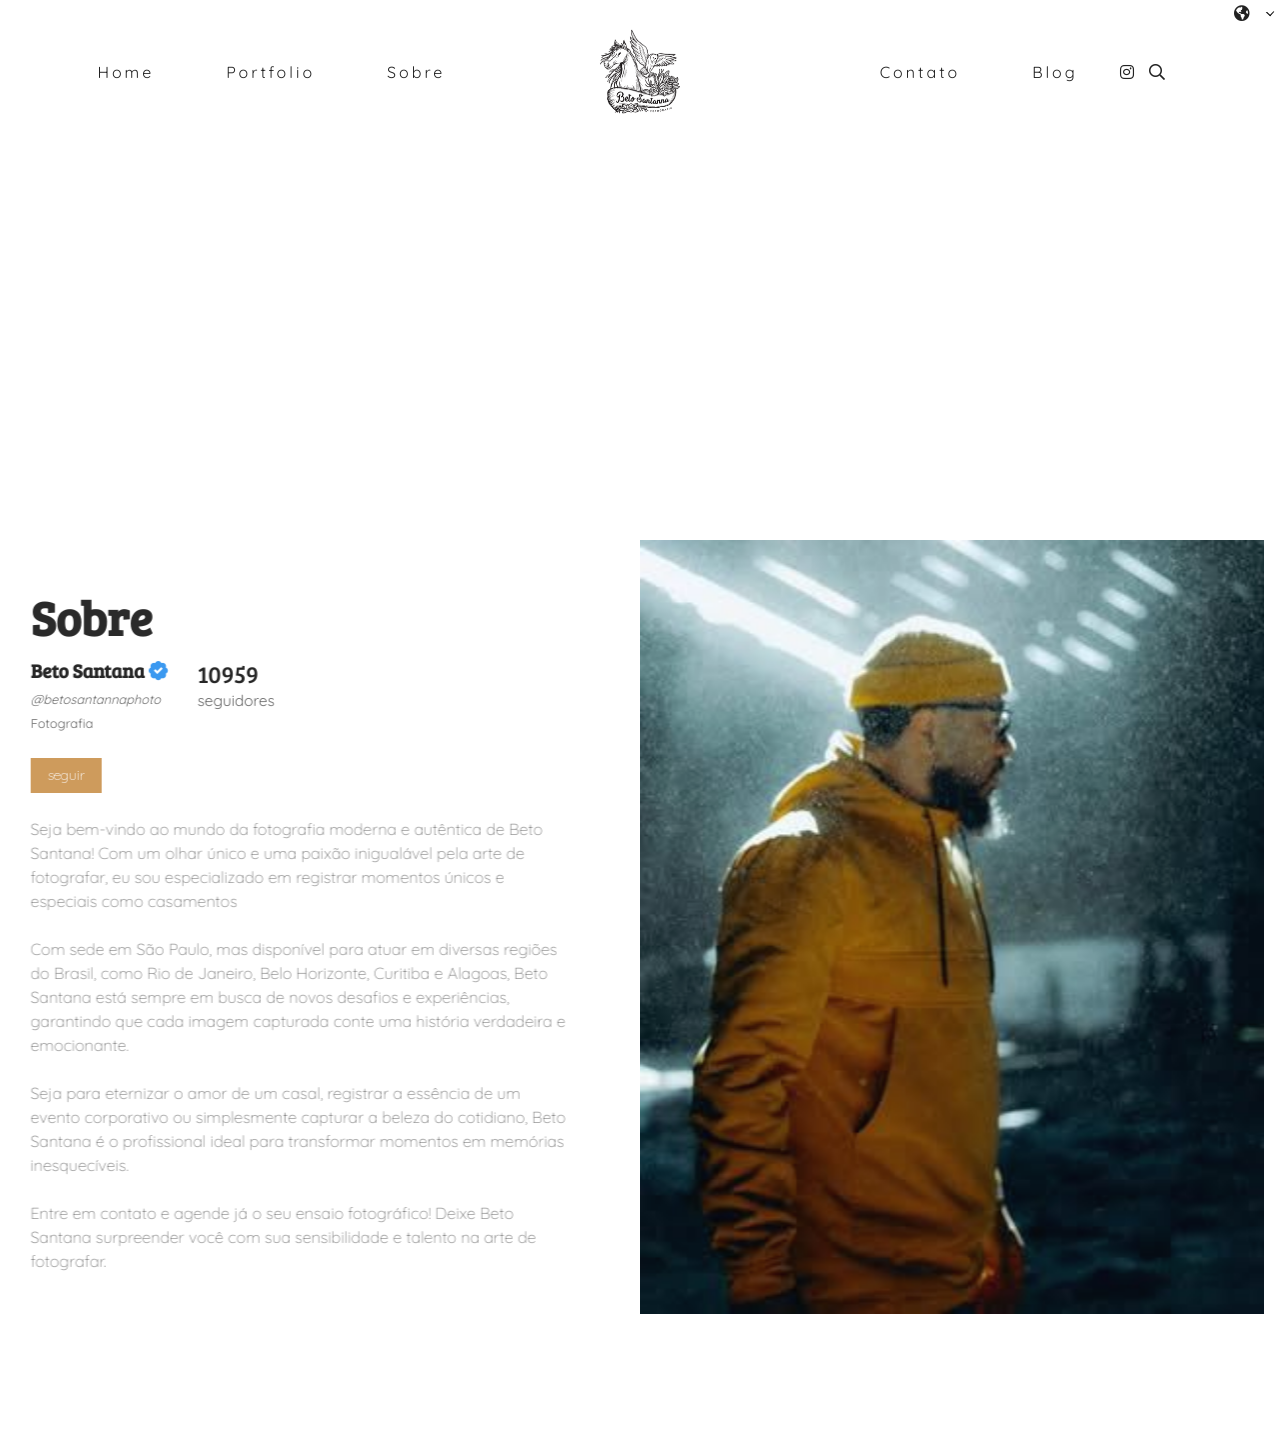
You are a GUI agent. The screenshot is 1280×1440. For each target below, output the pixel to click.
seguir (65, 775)
